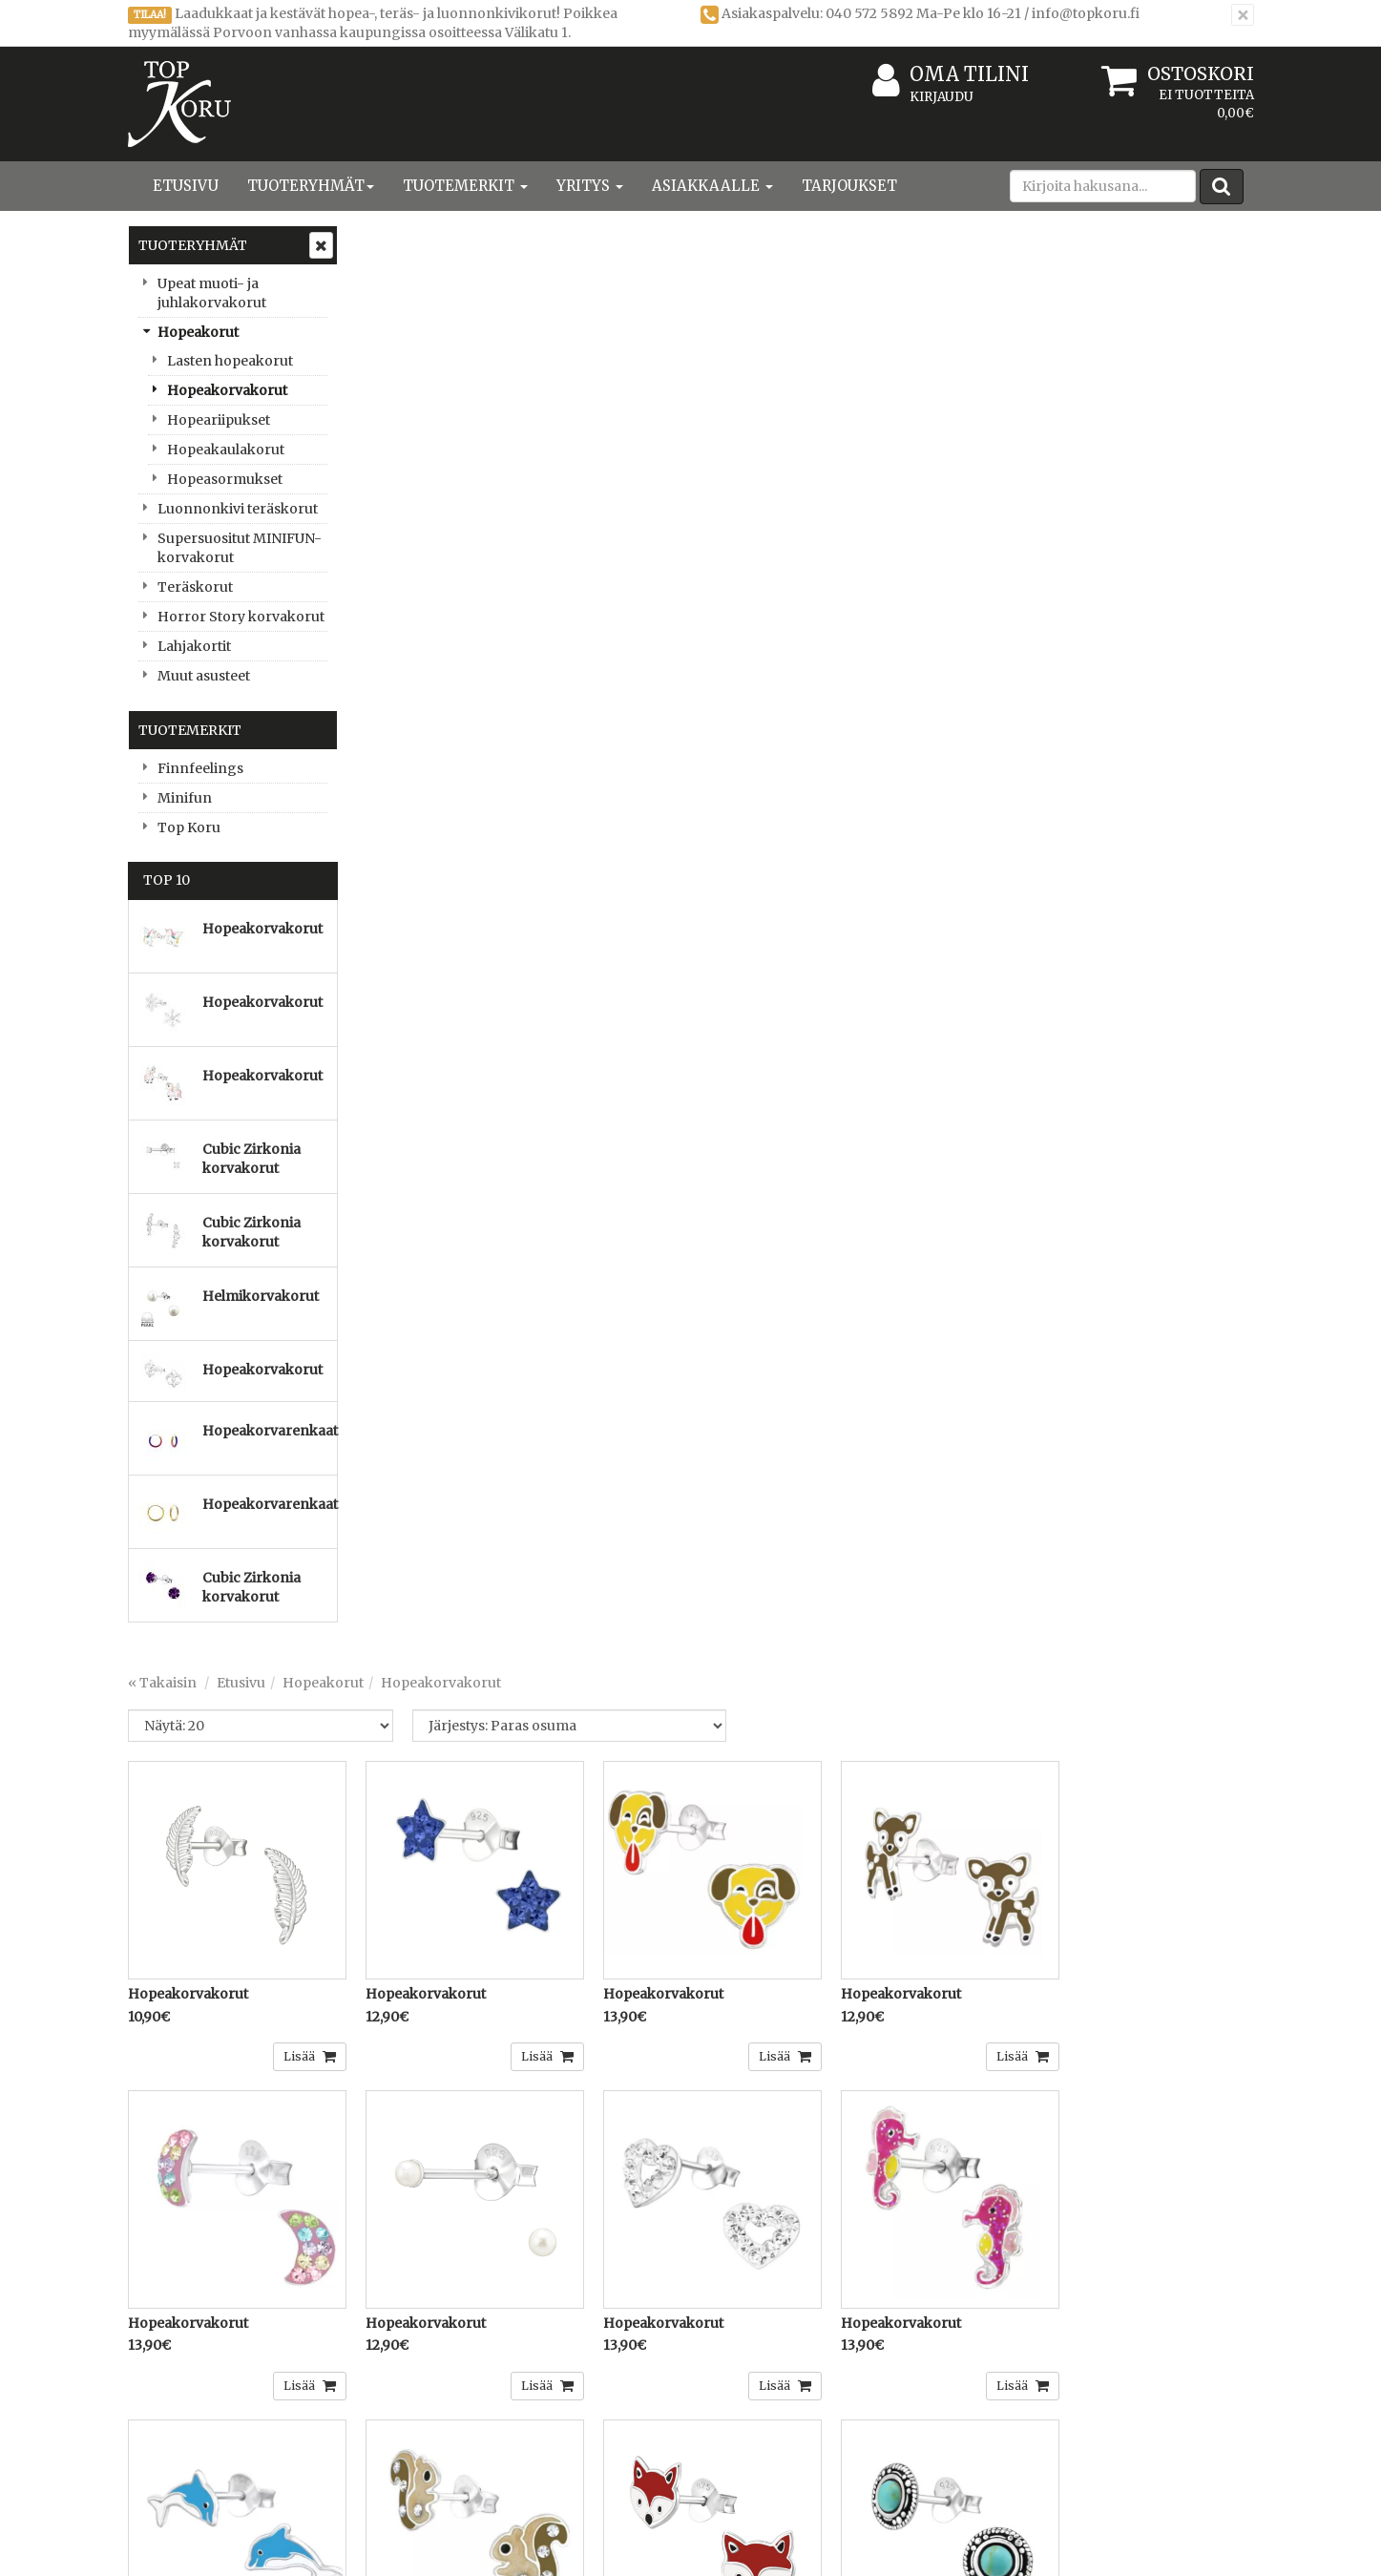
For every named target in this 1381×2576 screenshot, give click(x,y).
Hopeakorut (198, 332)
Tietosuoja (394, 2361)
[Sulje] (1242, 15)
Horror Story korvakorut (240, 616)
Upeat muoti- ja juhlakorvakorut (211, 293)
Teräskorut (195, 587)
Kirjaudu (941, 97)
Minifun (184, 797)
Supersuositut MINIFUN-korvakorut (239, 548)
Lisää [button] (521, 631)
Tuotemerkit (465, 186)
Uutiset (154, 2447)
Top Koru (188, 827)
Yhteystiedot (172, 2389)
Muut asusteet (203, 675)
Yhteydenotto (175, 2418)
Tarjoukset (849, 186)
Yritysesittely (173, 2361)
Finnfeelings (200, 768)
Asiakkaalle (712, 186)
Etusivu (186, 186)
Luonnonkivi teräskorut (237, 508)
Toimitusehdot (408, 2389)
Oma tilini (950, 75)
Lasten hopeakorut (230, 360)
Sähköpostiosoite (481, 2165)
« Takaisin (391, 266)
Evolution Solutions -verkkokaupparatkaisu (1118, 2547)
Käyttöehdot (400, 2418)
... (1204, 1972)
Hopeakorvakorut (227, 390)
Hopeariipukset (218, 420)
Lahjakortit (194, 646)
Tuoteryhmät (310, 186)
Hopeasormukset (224, 479)
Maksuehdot (401, 2447)
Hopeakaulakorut (225, 449)
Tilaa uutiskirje (485, 2242)
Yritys (589, 186)
